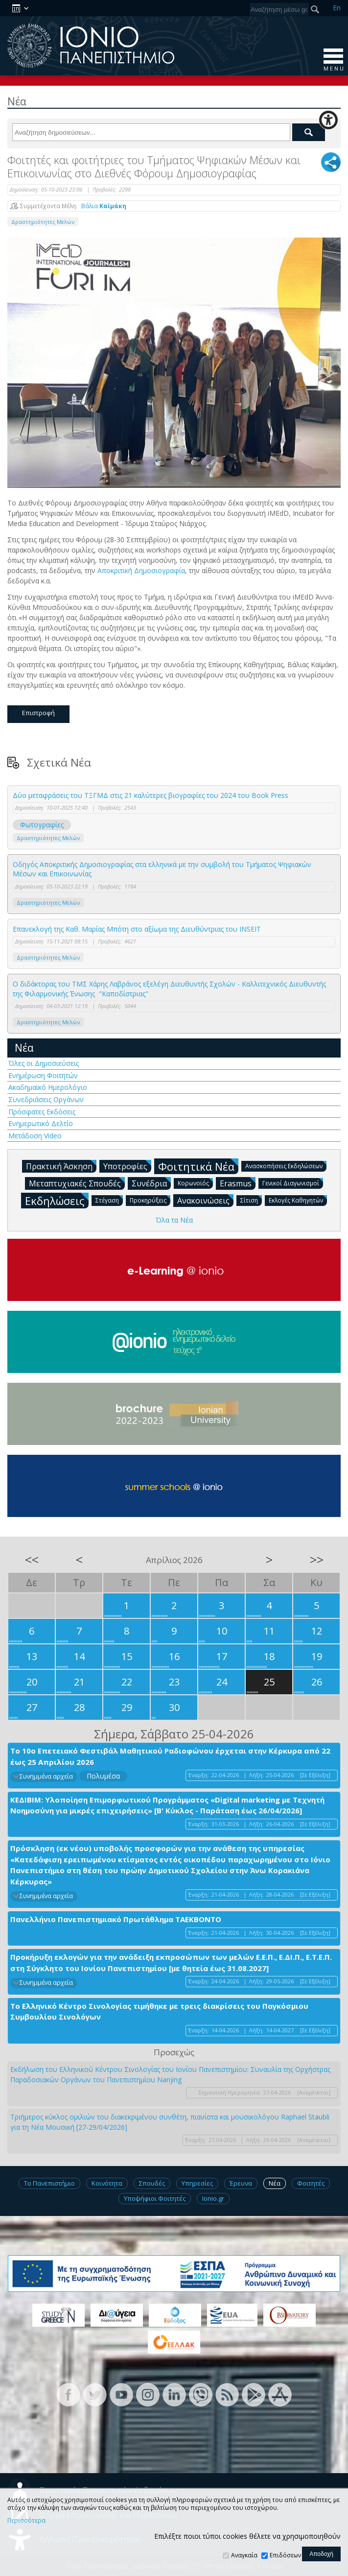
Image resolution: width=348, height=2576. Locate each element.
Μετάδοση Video (35, 1135)
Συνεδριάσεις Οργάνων (46, 1099)
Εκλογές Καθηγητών (298, 1199)
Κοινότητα (107, 2183)
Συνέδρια (151, 1183)
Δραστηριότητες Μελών (42, 221)
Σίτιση (251, 1199)
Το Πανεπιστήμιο (49, 2183)
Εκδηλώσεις (57, 1200)
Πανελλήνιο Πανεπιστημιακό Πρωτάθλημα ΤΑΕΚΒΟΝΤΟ (115, 1919)
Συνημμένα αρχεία (46, 1776)
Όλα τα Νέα (174, 1220)
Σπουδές (152, 2183)
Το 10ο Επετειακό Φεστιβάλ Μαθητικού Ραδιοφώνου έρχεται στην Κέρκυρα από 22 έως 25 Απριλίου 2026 (170, 1756)
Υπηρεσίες (197, 2183)
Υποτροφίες (127, 1166)
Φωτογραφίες (42, 824)
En (337, 7)
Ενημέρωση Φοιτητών (43, 1075)
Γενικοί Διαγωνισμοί (292, 1182)
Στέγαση (109, 1199)
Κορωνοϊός (195, 1182)
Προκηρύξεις (150, 1199)
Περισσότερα (26, 2521)
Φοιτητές (311, 2183)
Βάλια (103, 206)
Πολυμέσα (103, 1776)
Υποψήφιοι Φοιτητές (155, 2198)
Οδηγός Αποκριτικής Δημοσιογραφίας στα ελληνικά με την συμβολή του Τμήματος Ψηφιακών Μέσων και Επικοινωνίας (162, 869)
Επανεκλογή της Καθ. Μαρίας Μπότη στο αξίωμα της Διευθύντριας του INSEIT (137, 929)
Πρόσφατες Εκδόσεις (41, 1111)
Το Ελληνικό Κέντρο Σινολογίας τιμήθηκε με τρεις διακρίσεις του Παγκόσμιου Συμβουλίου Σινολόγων (159, 2011)
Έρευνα (241, 2183)
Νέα (24, 1048)
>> (317, 1559)
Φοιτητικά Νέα (198, 1166)
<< (32, 1559)
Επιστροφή (38, 712)
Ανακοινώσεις (205, 1200)
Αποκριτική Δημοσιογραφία (141, 570)
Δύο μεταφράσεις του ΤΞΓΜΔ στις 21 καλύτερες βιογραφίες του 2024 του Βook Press (150, 795)
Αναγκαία (244, 2555)
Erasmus (237, 1183)
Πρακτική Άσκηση (61, 1166)
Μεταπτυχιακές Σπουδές (77, 1183)
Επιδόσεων (285, 2555)
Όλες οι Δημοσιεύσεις (43, 1063)
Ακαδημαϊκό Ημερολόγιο (47, 1087)
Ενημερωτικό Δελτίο (40, 1123)
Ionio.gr (213, 2198)
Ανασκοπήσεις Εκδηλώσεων (285, 1165)
